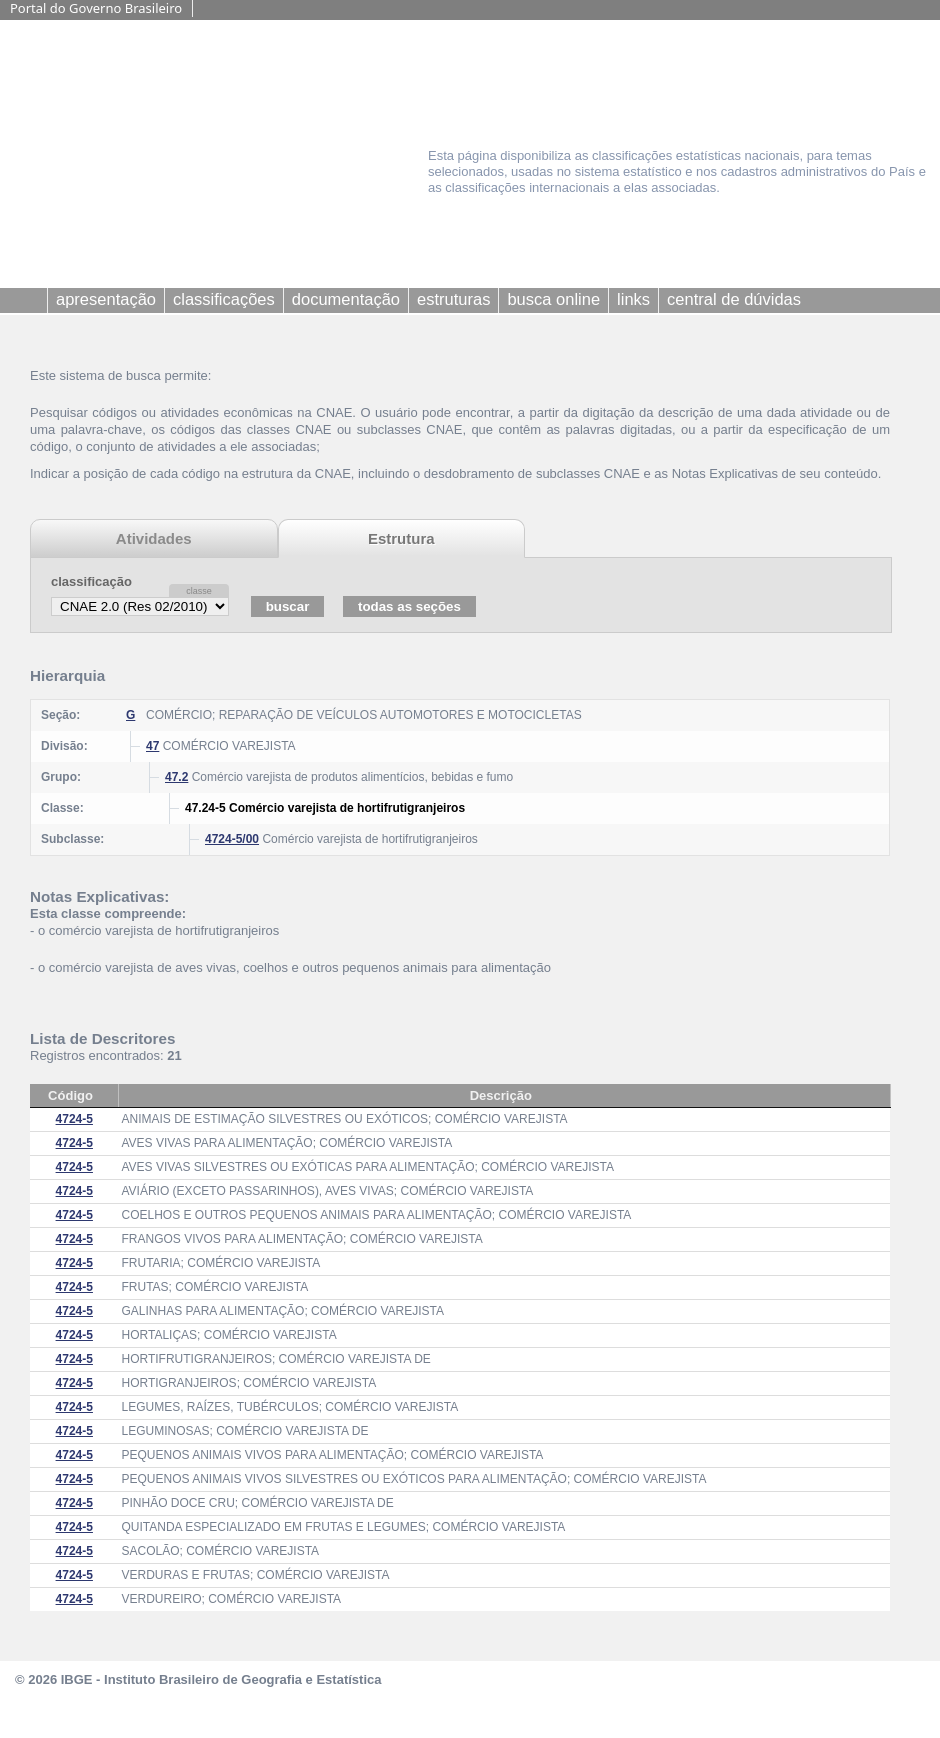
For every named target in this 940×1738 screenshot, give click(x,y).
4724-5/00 (232, 839)
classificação (91, 581)
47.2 (176, 777)
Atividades (154, 538)
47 (152, 746)
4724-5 (74, 1119)
